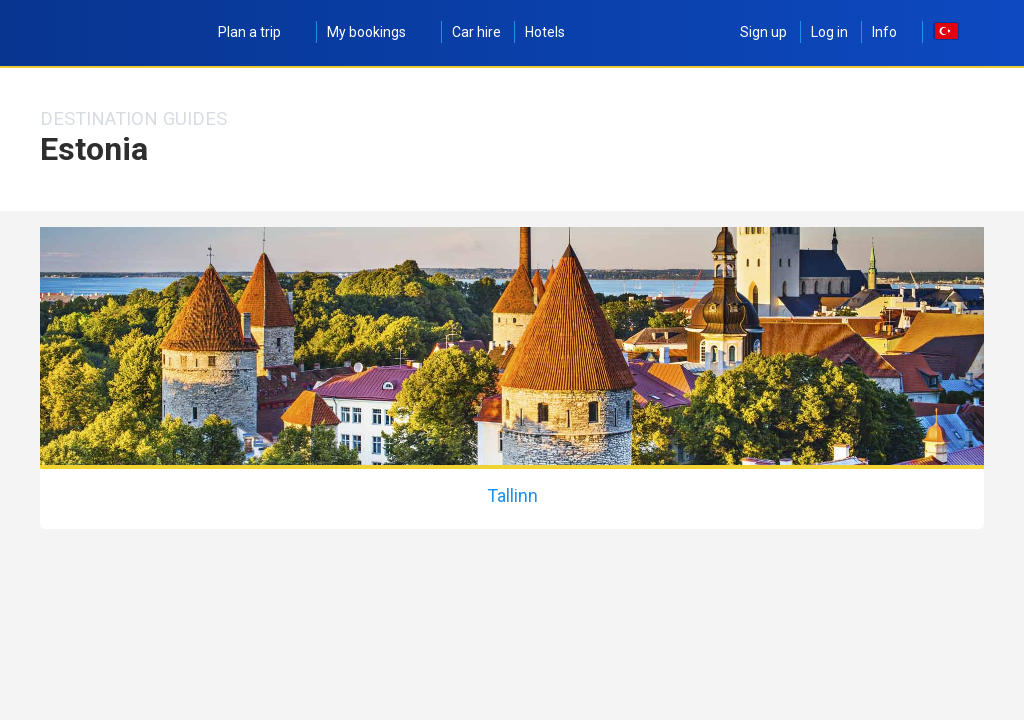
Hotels (545, 32)
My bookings (377, 32)
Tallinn (512, 495)
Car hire (476, 32)
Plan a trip (260, 32)
